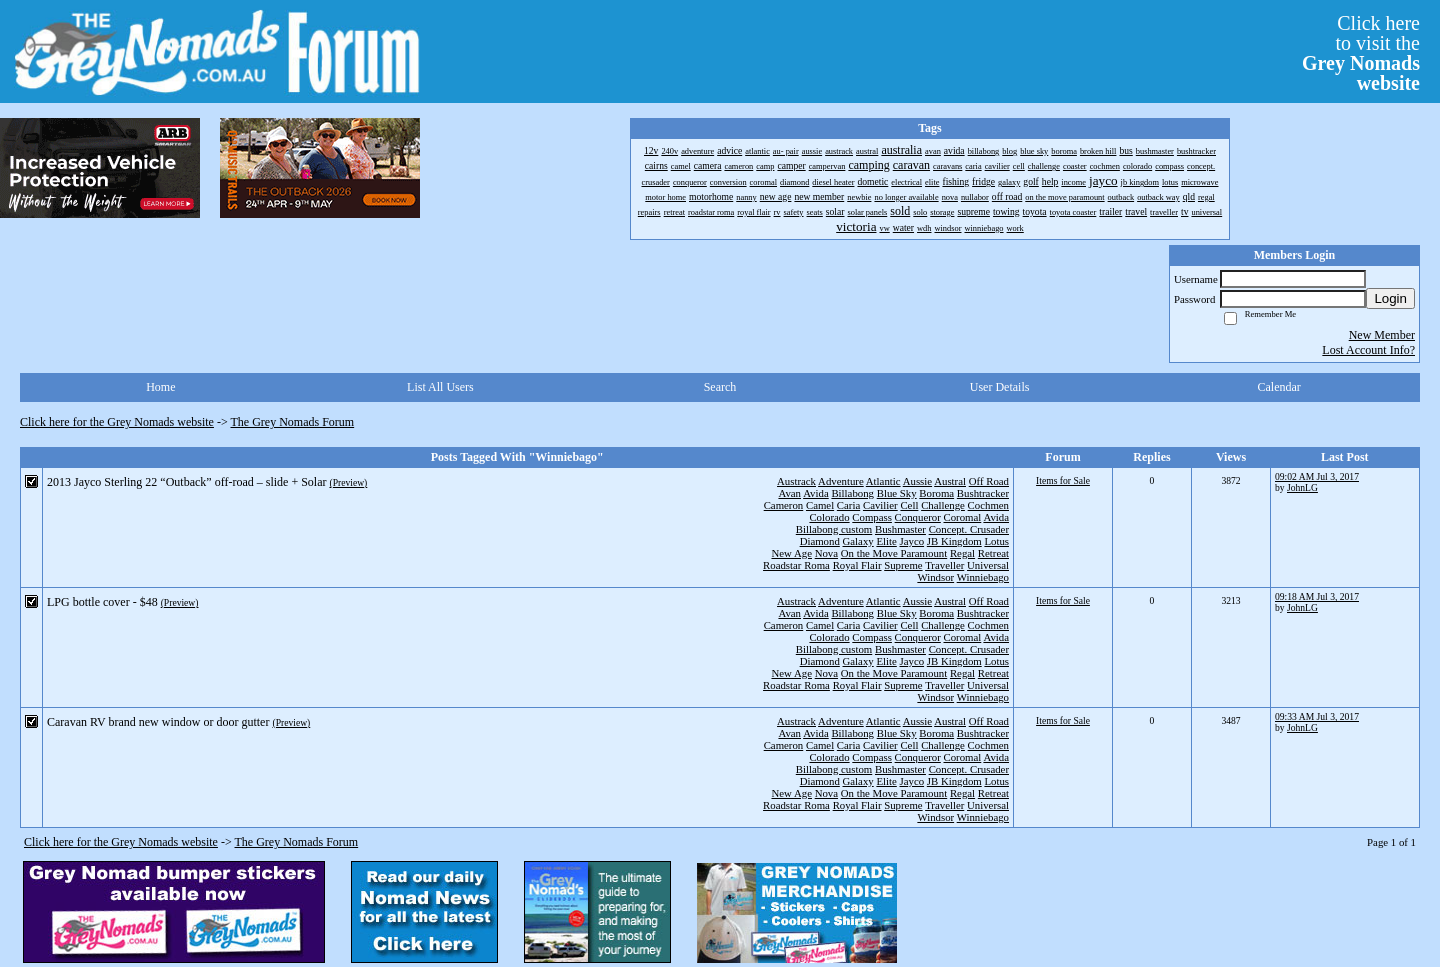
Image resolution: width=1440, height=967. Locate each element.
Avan (789, 493)
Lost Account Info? (1368, 350)
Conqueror (918, 517)
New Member (1382, 335)
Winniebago (983, 577)
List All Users (440, 387)
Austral (950, 481)
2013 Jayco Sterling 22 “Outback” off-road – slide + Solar (186, 482)
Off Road (989, 481)
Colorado (829, 517)
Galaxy (858, 541)
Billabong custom (834, 529)
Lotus (996, 541)
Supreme (903, 565)
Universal (988, 565)
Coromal (963, 517)
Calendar (1279, 387)
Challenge (943, 505)
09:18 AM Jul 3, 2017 (1317, 596)
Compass (872, 517)
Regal (962, 553)
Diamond (820, 541)
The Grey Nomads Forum (293, 422)
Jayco (912, 541)
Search (720, 387)
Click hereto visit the (1361, 53)
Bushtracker (983, 493)
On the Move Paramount (894, 553)
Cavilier (880, 505)
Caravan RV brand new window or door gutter (158, 722)
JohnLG (1302, 487)
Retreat (993, 553)
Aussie (917, 481)
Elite (886, 541)
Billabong (852, 493)
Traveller (944, 565)
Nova (826, 553)
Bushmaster (900, 529)
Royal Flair (857, 565)
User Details (1000, 387)
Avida (816, 493)
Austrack (796, 481)
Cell (909, 505)
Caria (848, 505)
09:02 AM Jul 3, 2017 (1317, 476)
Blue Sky (897, 493)
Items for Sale (1063, 480)
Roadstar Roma (796, 565)
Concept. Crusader (969, 529)
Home (160, 387)
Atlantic (883, 481)
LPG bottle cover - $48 (102, 602)
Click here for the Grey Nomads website (117, 422)
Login (1390, 298)
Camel (820, 505)
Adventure (841, 481)
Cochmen (988, 505)
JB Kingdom (954, 541)
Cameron (784, 505)
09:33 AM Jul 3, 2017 (1317, 716)
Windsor (935, 577)
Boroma (936, 493)
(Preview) (348, 482)
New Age (791, 553)
